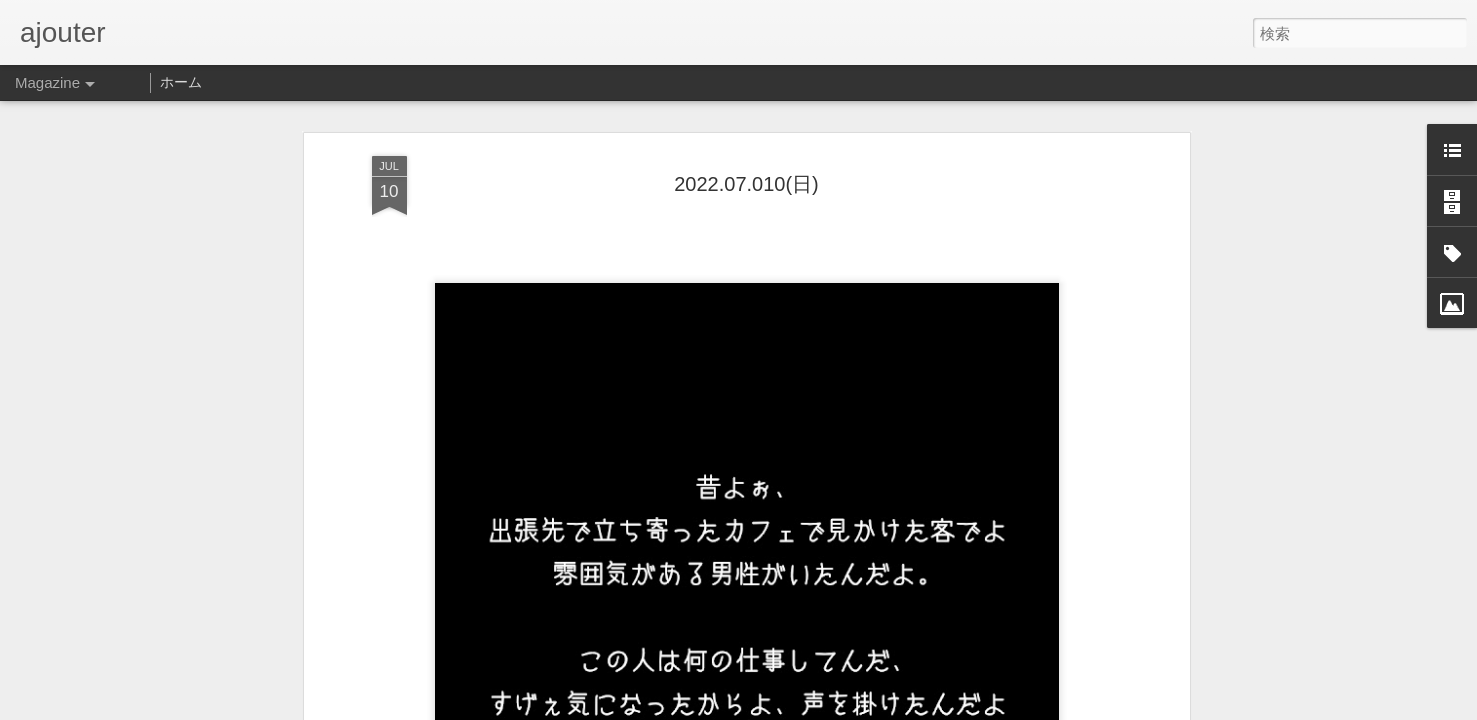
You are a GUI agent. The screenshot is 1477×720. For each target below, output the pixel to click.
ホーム (181, 82)
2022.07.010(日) (746, 131)
